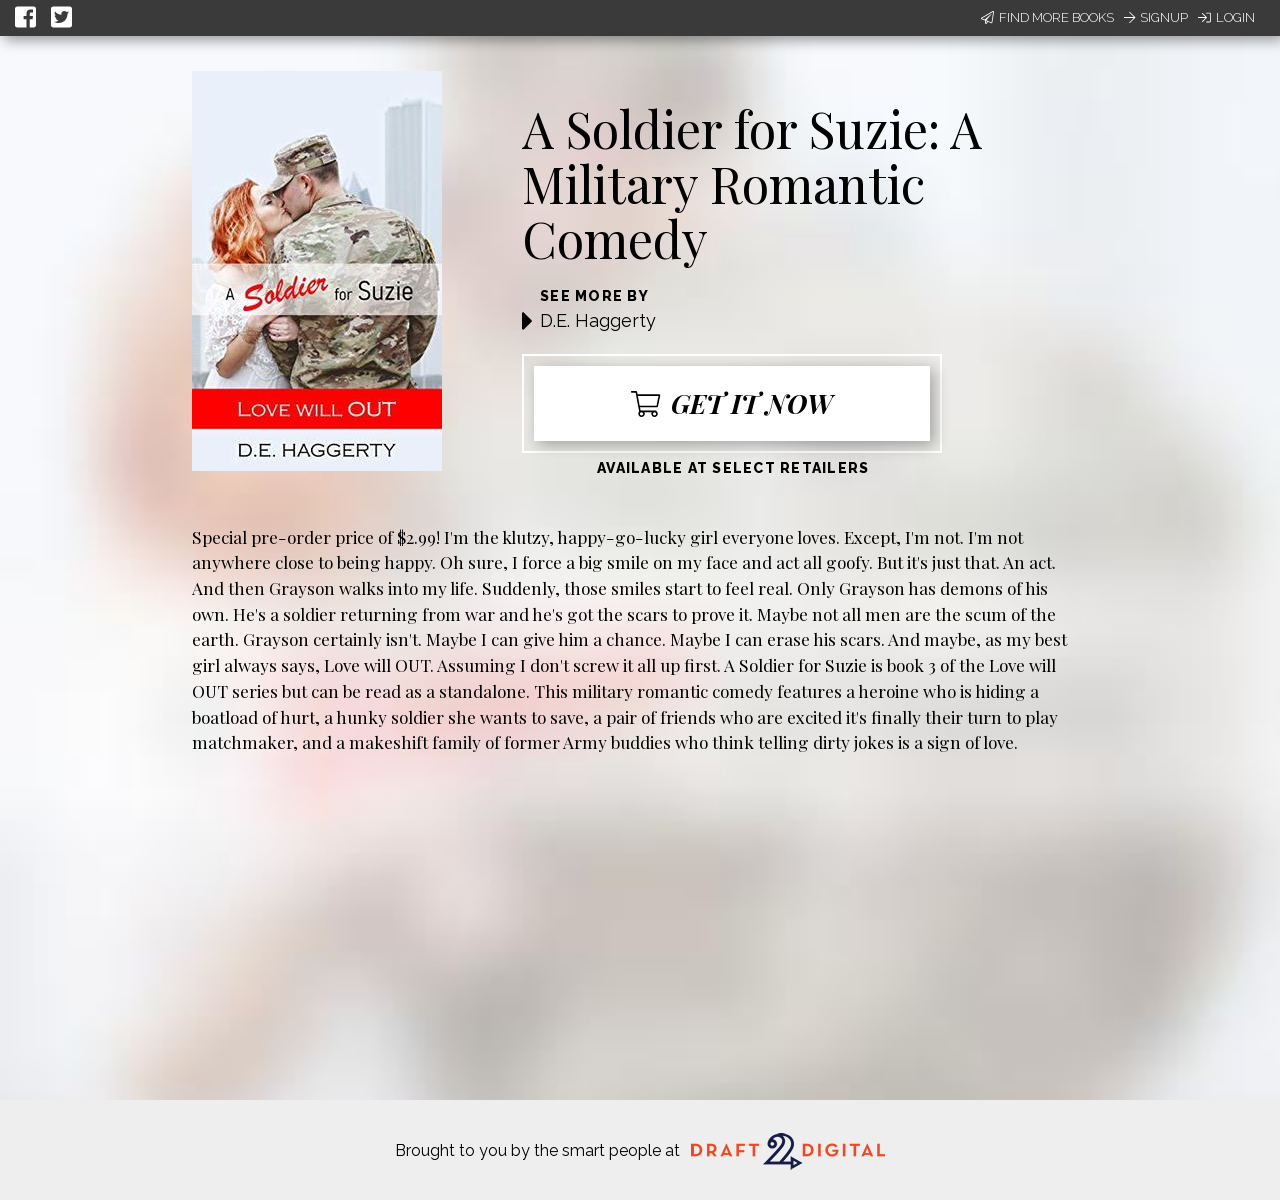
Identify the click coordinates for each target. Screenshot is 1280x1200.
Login (1226, 17)
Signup (1156, 17)
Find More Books (1047, 17)
